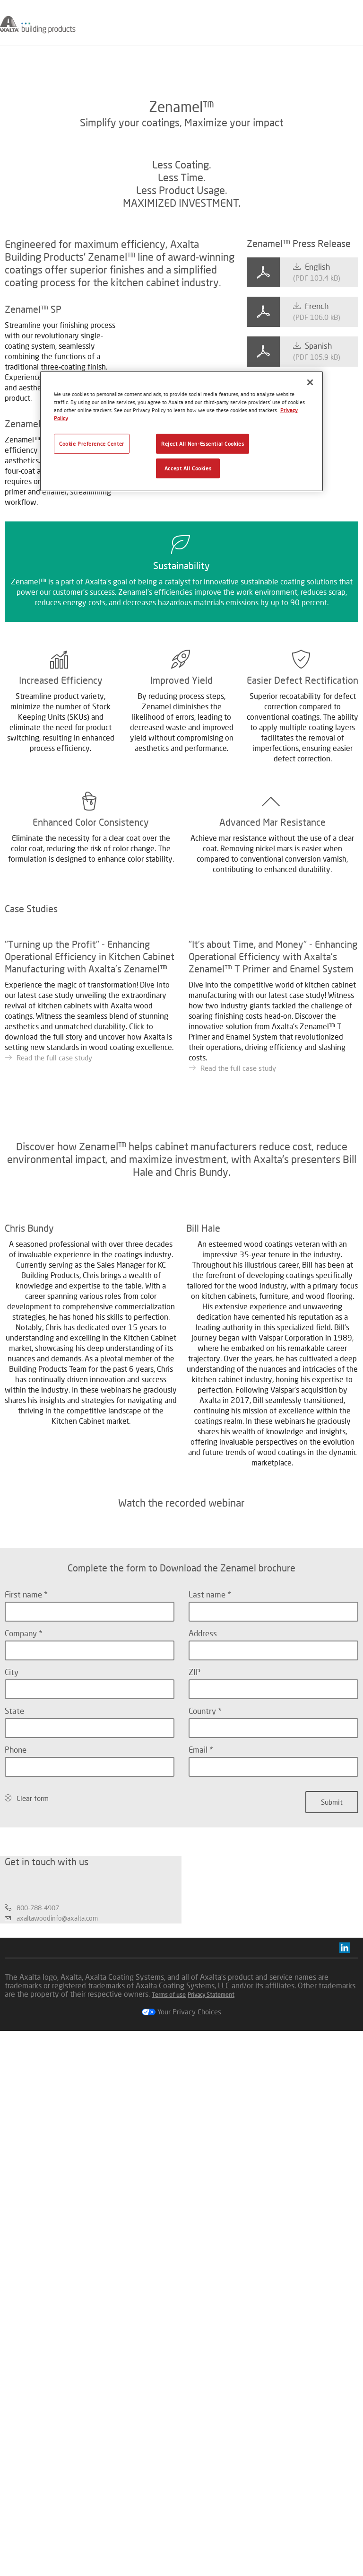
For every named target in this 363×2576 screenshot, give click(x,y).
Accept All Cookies (187, 468)
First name (24, 2053)
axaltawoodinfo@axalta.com (57, 2463)
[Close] (310, 381)
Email (199, 2208)
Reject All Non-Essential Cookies (202, 444)
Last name (208, 2053)
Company (22, 2092)
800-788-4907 (38, 2453)
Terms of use (169, 2539)
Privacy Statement (211, 2539)
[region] (181, 431)
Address (203, 2092)
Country (203, 2169)
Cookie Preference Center (91, 444)
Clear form (33, 2256)
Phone (15, 2208)
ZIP (194, 2130)
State (14, 2169)
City (11, 2130)
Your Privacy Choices (181, 2556)
